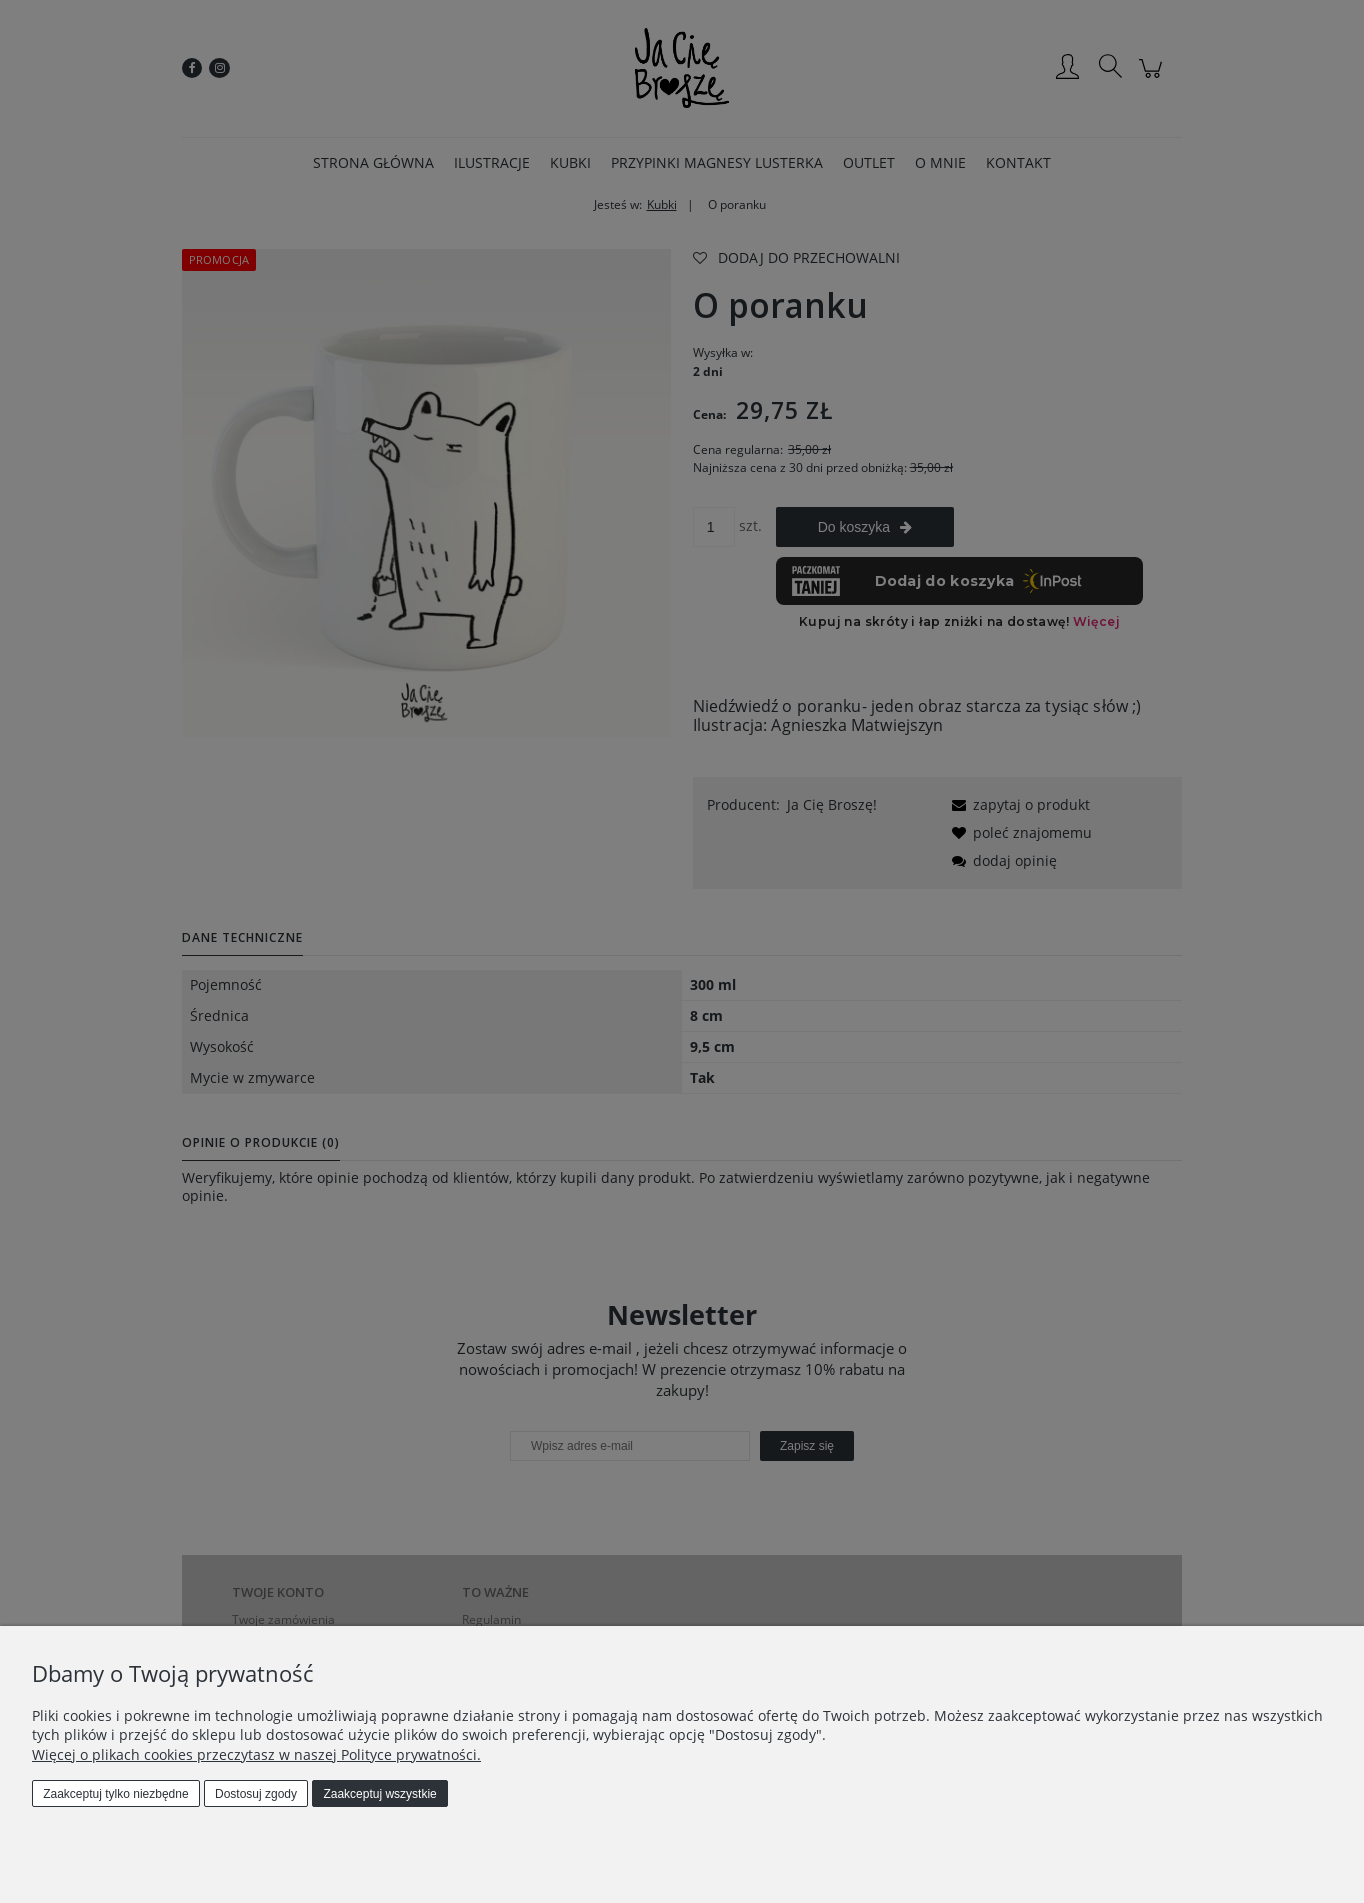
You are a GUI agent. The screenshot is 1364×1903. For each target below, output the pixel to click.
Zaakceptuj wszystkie (379, 1794)
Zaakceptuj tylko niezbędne (115, 1794)
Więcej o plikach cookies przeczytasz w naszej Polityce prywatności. (256, 1754)
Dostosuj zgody (256, 1794)
